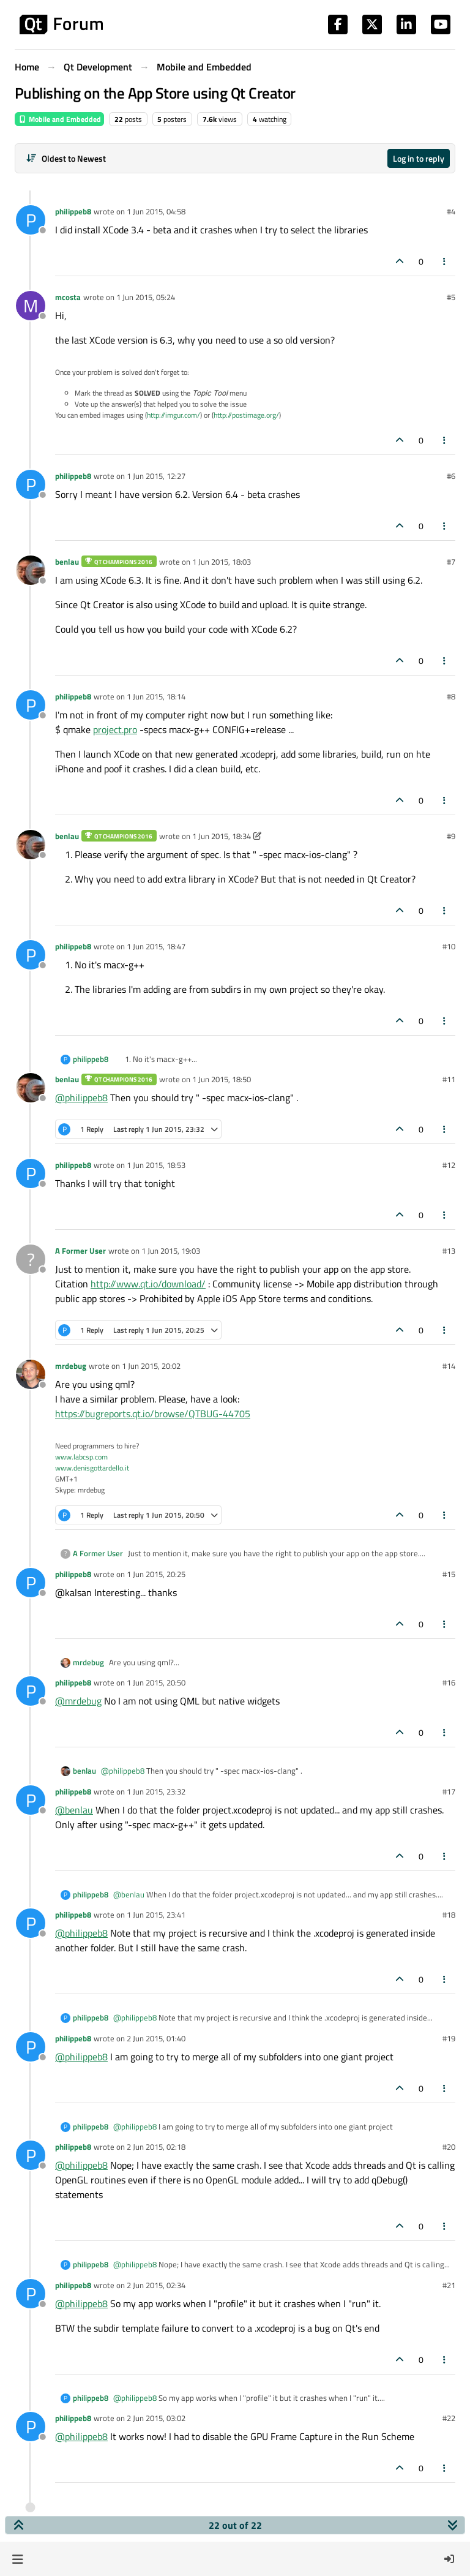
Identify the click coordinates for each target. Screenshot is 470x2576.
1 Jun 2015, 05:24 (145, 297)
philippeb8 (73, 211)
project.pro (115, 729)
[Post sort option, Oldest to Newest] (65, 158)
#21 (448, 2285)
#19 (448, 2038)
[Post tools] (445, 261)
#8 (451, 696)
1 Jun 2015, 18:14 (156, 696)
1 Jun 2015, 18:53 (156, 1165)
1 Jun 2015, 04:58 (156, 211)
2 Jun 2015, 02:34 (156, 2285)
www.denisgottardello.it (92, 1468)
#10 (448, 946)
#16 (448, 1682)
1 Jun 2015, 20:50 (156, 1682)
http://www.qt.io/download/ (148, 1283)
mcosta (68, 297)
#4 (451, 211)
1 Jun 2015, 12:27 (156, 476)
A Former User (80, 1251)
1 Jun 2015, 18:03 (221, 561)
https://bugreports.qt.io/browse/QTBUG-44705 (152, 1413)
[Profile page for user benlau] (30, 570)
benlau (67, 561)
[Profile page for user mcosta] (30, 305)
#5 (451, 297)
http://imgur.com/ (173, 415)
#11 (448, 1079)
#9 (451, 836)
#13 (448, 1251)
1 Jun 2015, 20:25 (156, 1574)
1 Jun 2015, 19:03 (170, 1251)
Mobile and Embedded (59, 119)
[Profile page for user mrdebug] (30, 1374)
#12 (448, 1165)
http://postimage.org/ (246, 415)
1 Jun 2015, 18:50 (221, 1079)
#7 (451, 561)
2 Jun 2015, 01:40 (156, 2038)
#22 (448, 2418)
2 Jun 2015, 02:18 (156, 2147)
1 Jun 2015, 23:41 (156, 1914)
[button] (17, 2559)
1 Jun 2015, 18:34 (221, 836)
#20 (448, 2147)
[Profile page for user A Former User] (30, 1259)
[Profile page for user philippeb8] (30, 220)
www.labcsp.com (81, 1457)
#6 (451, 476)
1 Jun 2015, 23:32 (156, 1791)
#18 (448, 1914)
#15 (448, 1574)
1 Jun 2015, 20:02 (151, 1366)
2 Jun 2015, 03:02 (156, 2418)
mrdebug (70, 1366)
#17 (448, 1791)
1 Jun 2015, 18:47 (156, 946)
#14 (448, 1366)
